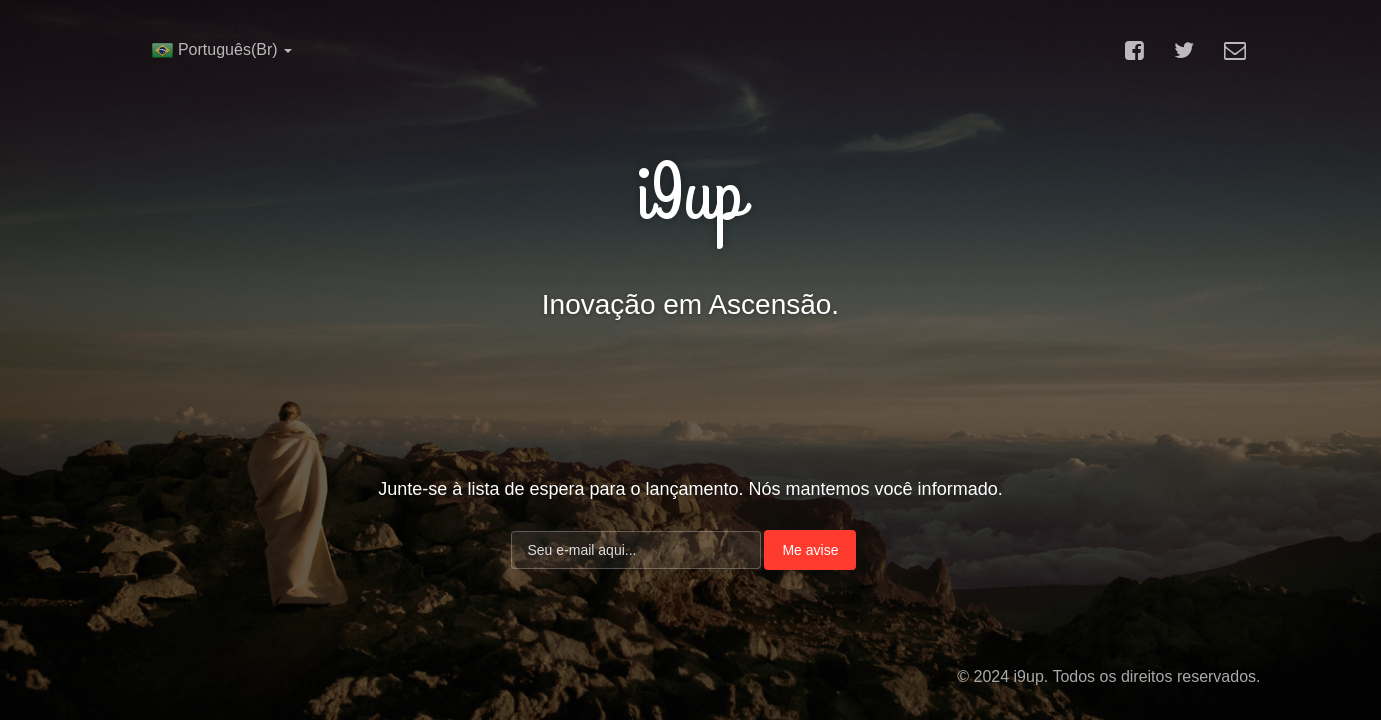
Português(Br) (221, 50)
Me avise (810, 550)
